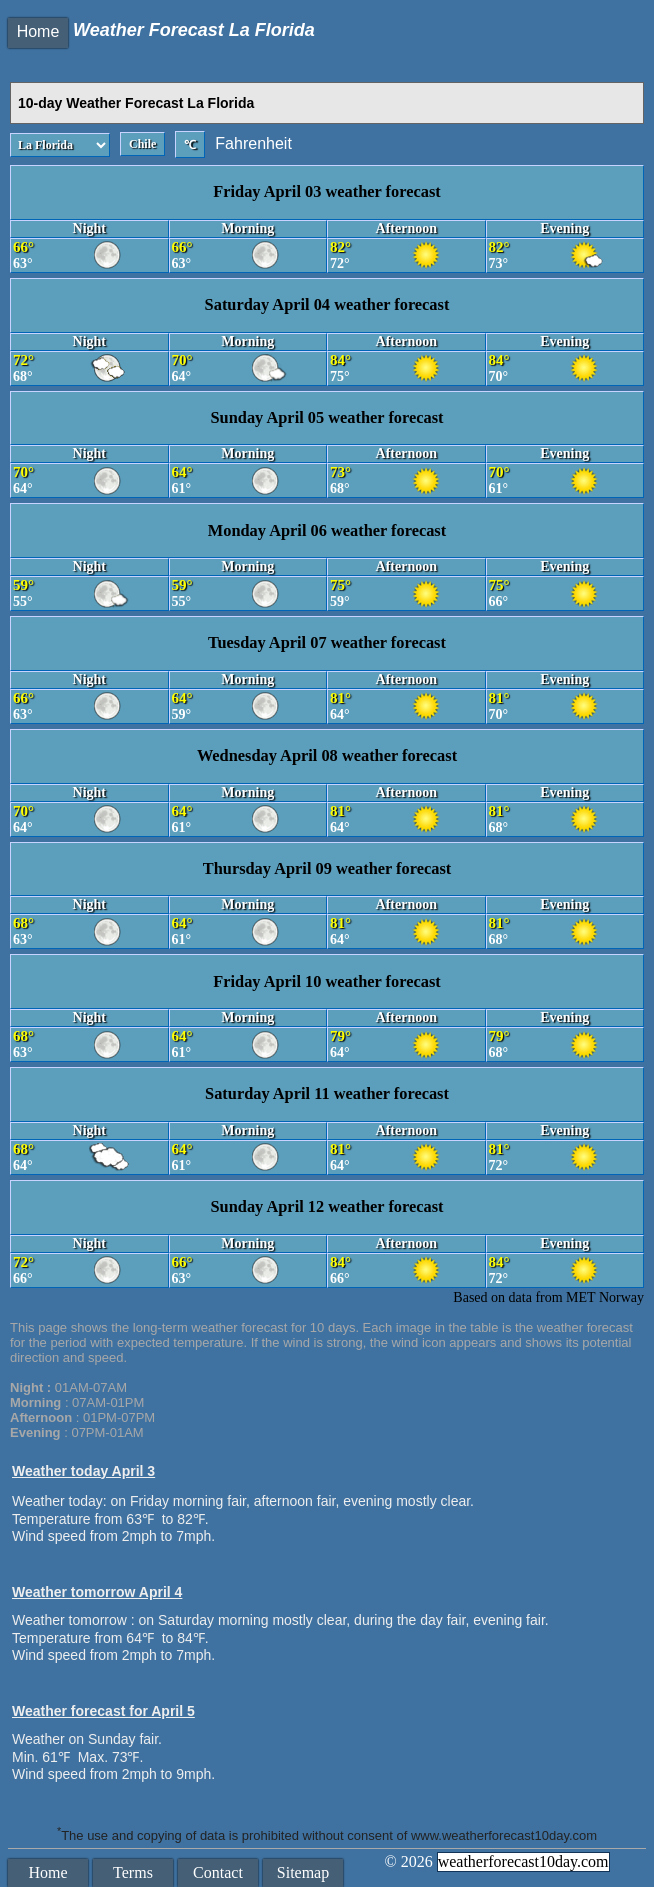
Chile (142, 144)
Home (38, 31)
